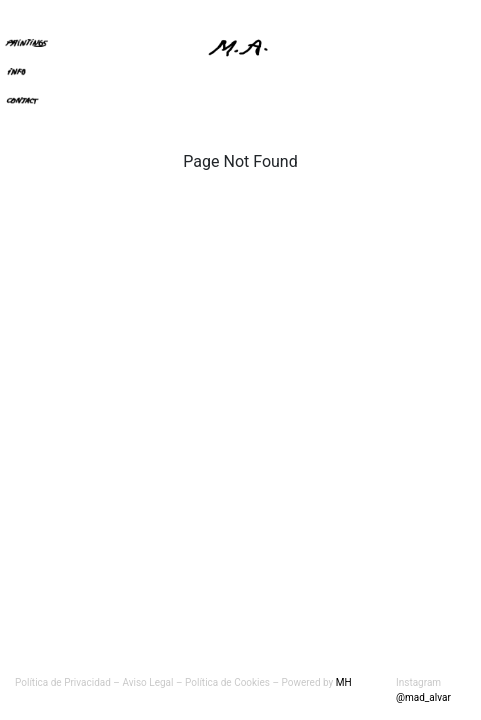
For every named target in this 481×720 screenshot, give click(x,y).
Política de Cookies (229, 682)
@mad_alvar (423, 697)
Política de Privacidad (63, 682)
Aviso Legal (147, 682)
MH (344, 682)
